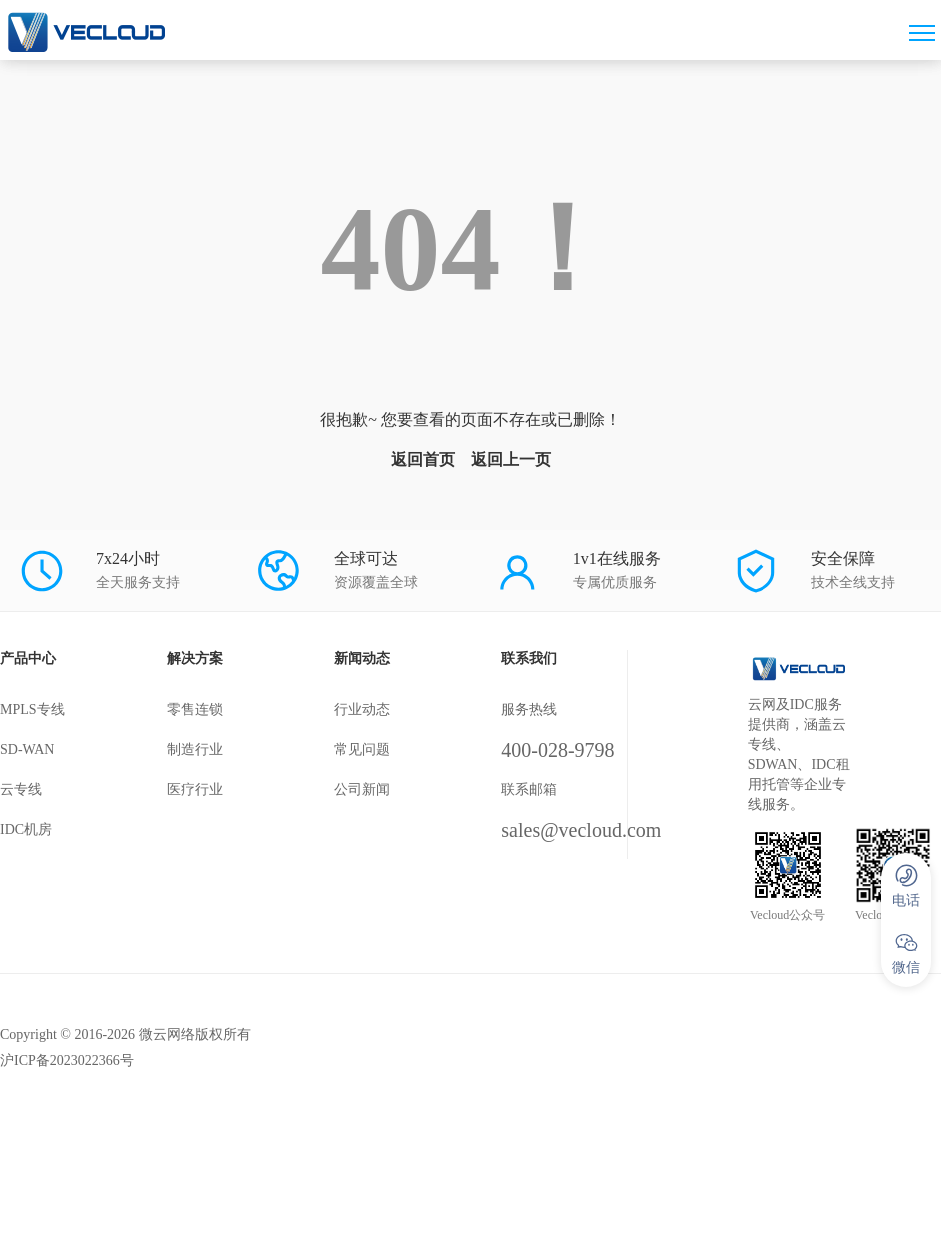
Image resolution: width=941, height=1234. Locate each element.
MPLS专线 (32, 709)
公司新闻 (362, 789)
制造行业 (195, 749)
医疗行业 (195, 789)
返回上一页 (511, 459)
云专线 (21, 789)
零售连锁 (195, 709)
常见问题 (362, 749)
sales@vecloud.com (581, 830)
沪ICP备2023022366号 (67, 1060)
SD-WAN (27, 749)
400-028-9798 (557, 750)
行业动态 (362, 709)
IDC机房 (26, 829)
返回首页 (423, 459)
